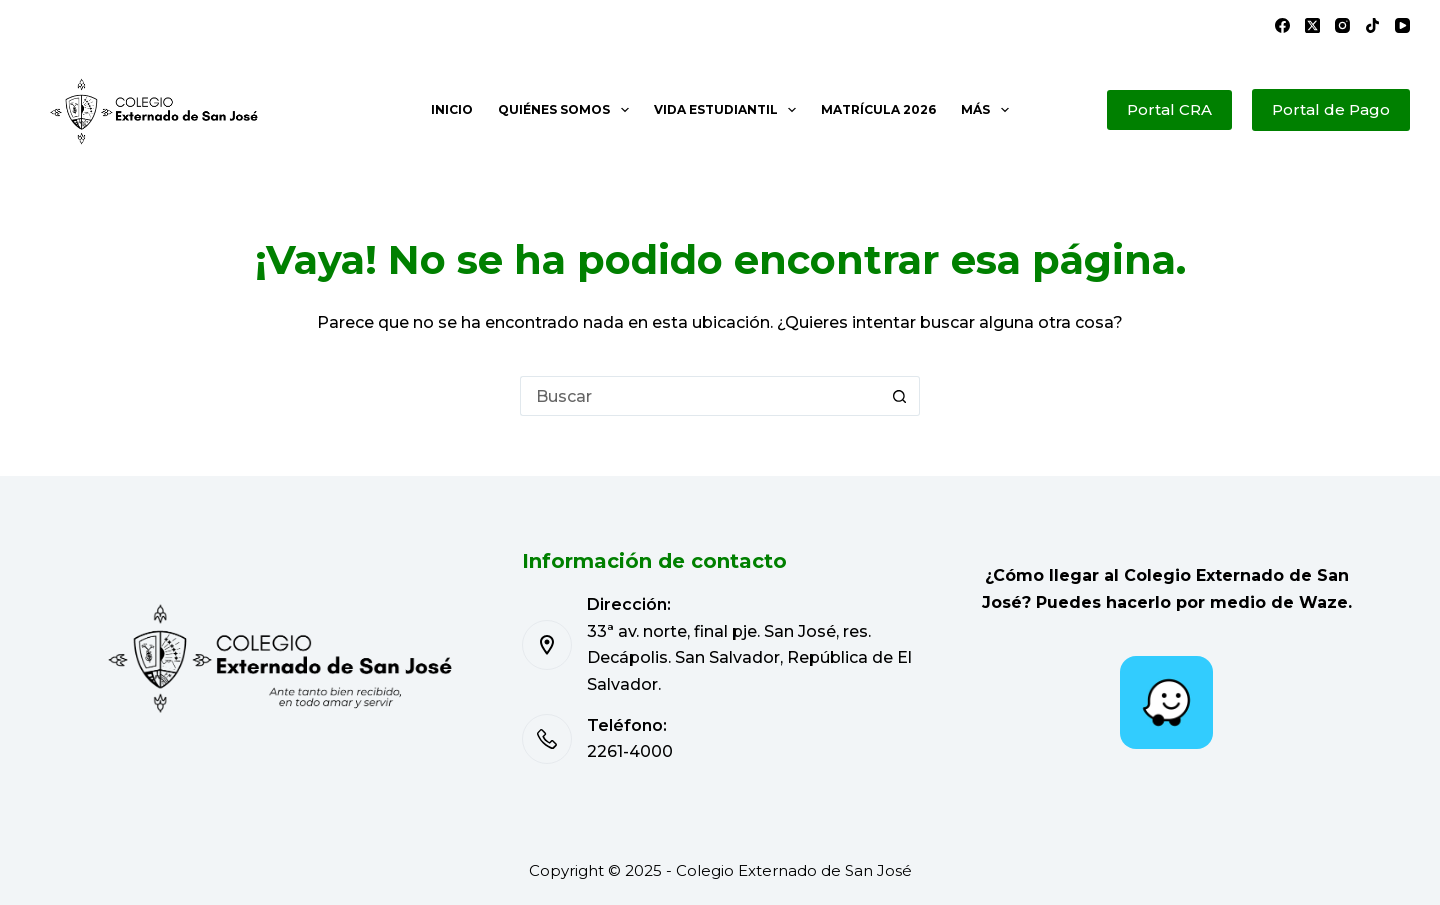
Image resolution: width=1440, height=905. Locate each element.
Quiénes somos (567, 110)
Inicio (452, 109)
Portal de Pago (1331, 109)
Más (988, 110)
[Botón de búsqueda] (900, 396)
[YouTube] (1402, 25)
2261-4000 (630, 751)
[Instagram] (1342, 25)
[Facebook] (1282, 25)
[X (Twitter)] (1312, 25)
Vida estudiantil (729, 110)
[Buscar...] (700, 396)
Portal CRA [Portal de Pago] (1169, 109)
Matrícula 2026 (878, 109)
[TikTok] (1372, 25)
